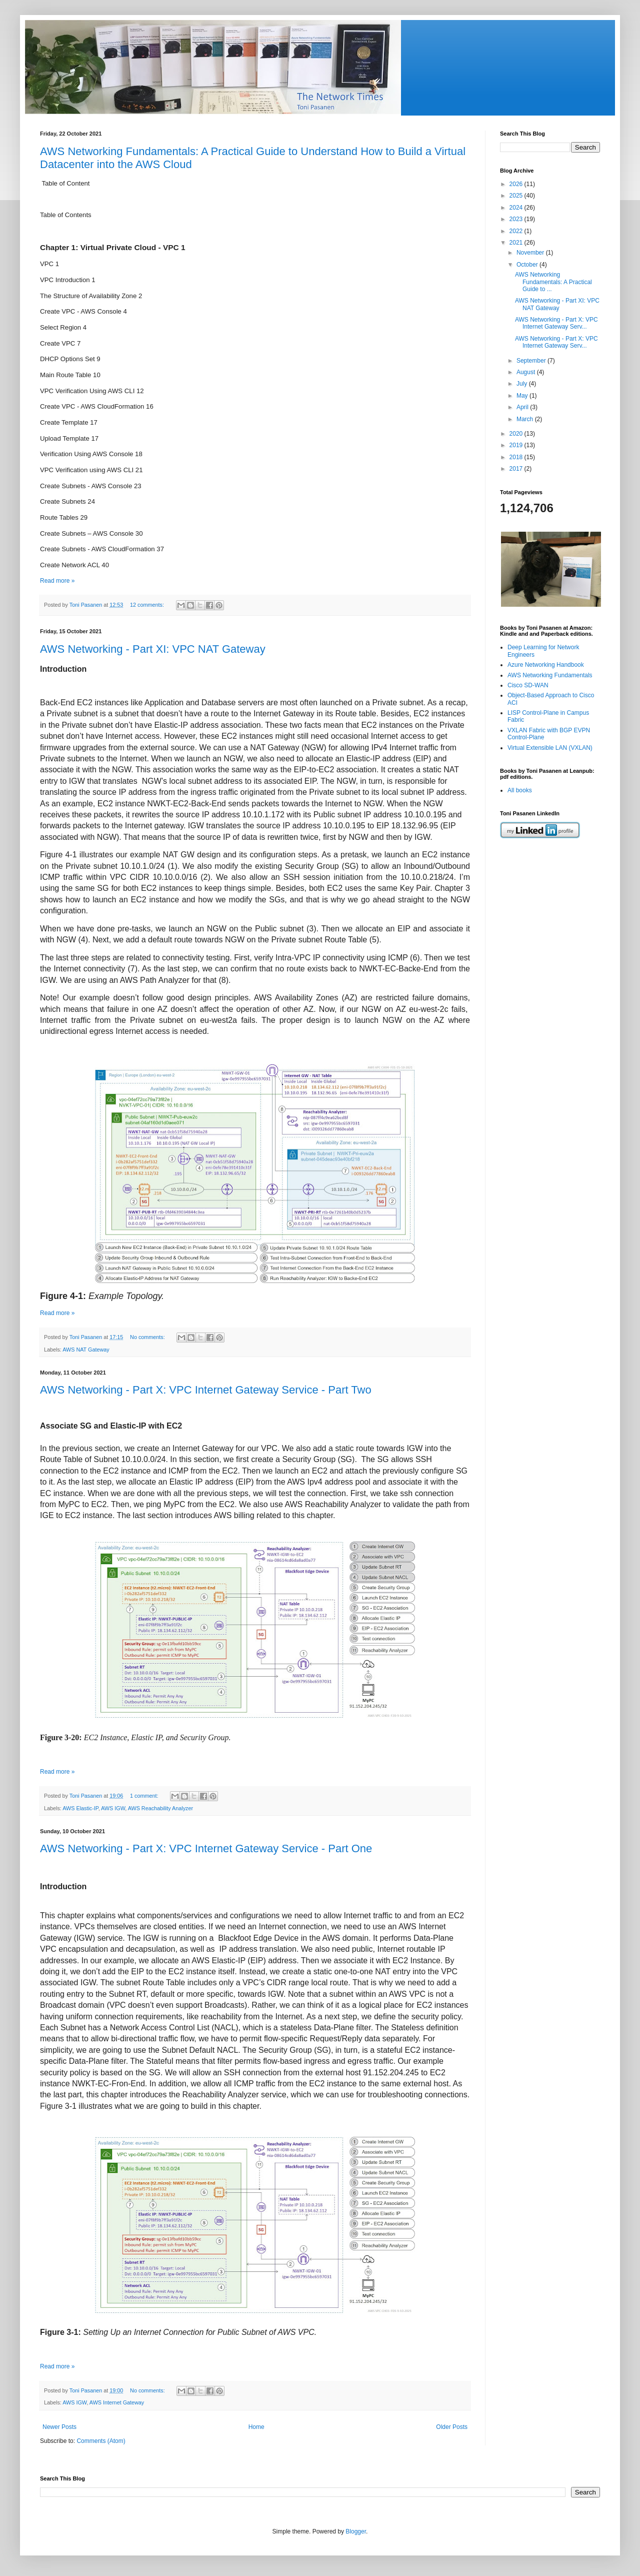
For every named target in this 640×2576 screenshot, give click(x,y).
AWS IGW (113, 1808)
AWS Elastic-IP (80, 1808)
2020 (517, 433)
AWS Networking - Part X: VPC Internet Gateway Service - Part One (206, 1848)
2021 (517, 242)
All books (520, 790)
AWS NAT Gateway (85, 1350)
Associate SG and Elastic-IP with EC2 (111, 1426)
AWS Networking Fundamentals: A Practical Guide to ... (553, 282)
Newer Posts (59, 2426)
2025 (517, 195)
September (532, 360)
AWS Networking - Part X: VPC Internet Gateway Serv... (556, 323)
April (523, 407)
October (528, 264)
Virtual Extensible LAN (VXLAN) (550, 747)
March (525, 419)
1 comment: (145, 1796)
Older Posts (452, 2426)
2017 (517, 468)
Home (256, 2426)
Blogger (356, 2531)
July (522, 383)
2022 (517, 231)
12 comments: (148, 605)
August (526, 372)
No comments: (148, 1337)
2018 (517, 457)
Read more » (57, 580)
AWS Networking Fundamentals (550, 675)
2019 (517, 445)
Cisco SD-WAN (528, 685)
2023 (517, 219)
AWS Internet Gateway (117, 2402)
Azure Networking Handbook (546, 664)
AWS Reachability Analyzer (160, 1808)
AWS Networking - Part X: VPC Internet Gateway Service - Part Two (206, 1390)
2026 (517, 184)
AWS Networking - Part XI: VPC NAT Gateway (153, 649)
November (531, 252)
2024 (517, 207)
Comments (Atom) (100, 2440)
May (523, 395)
